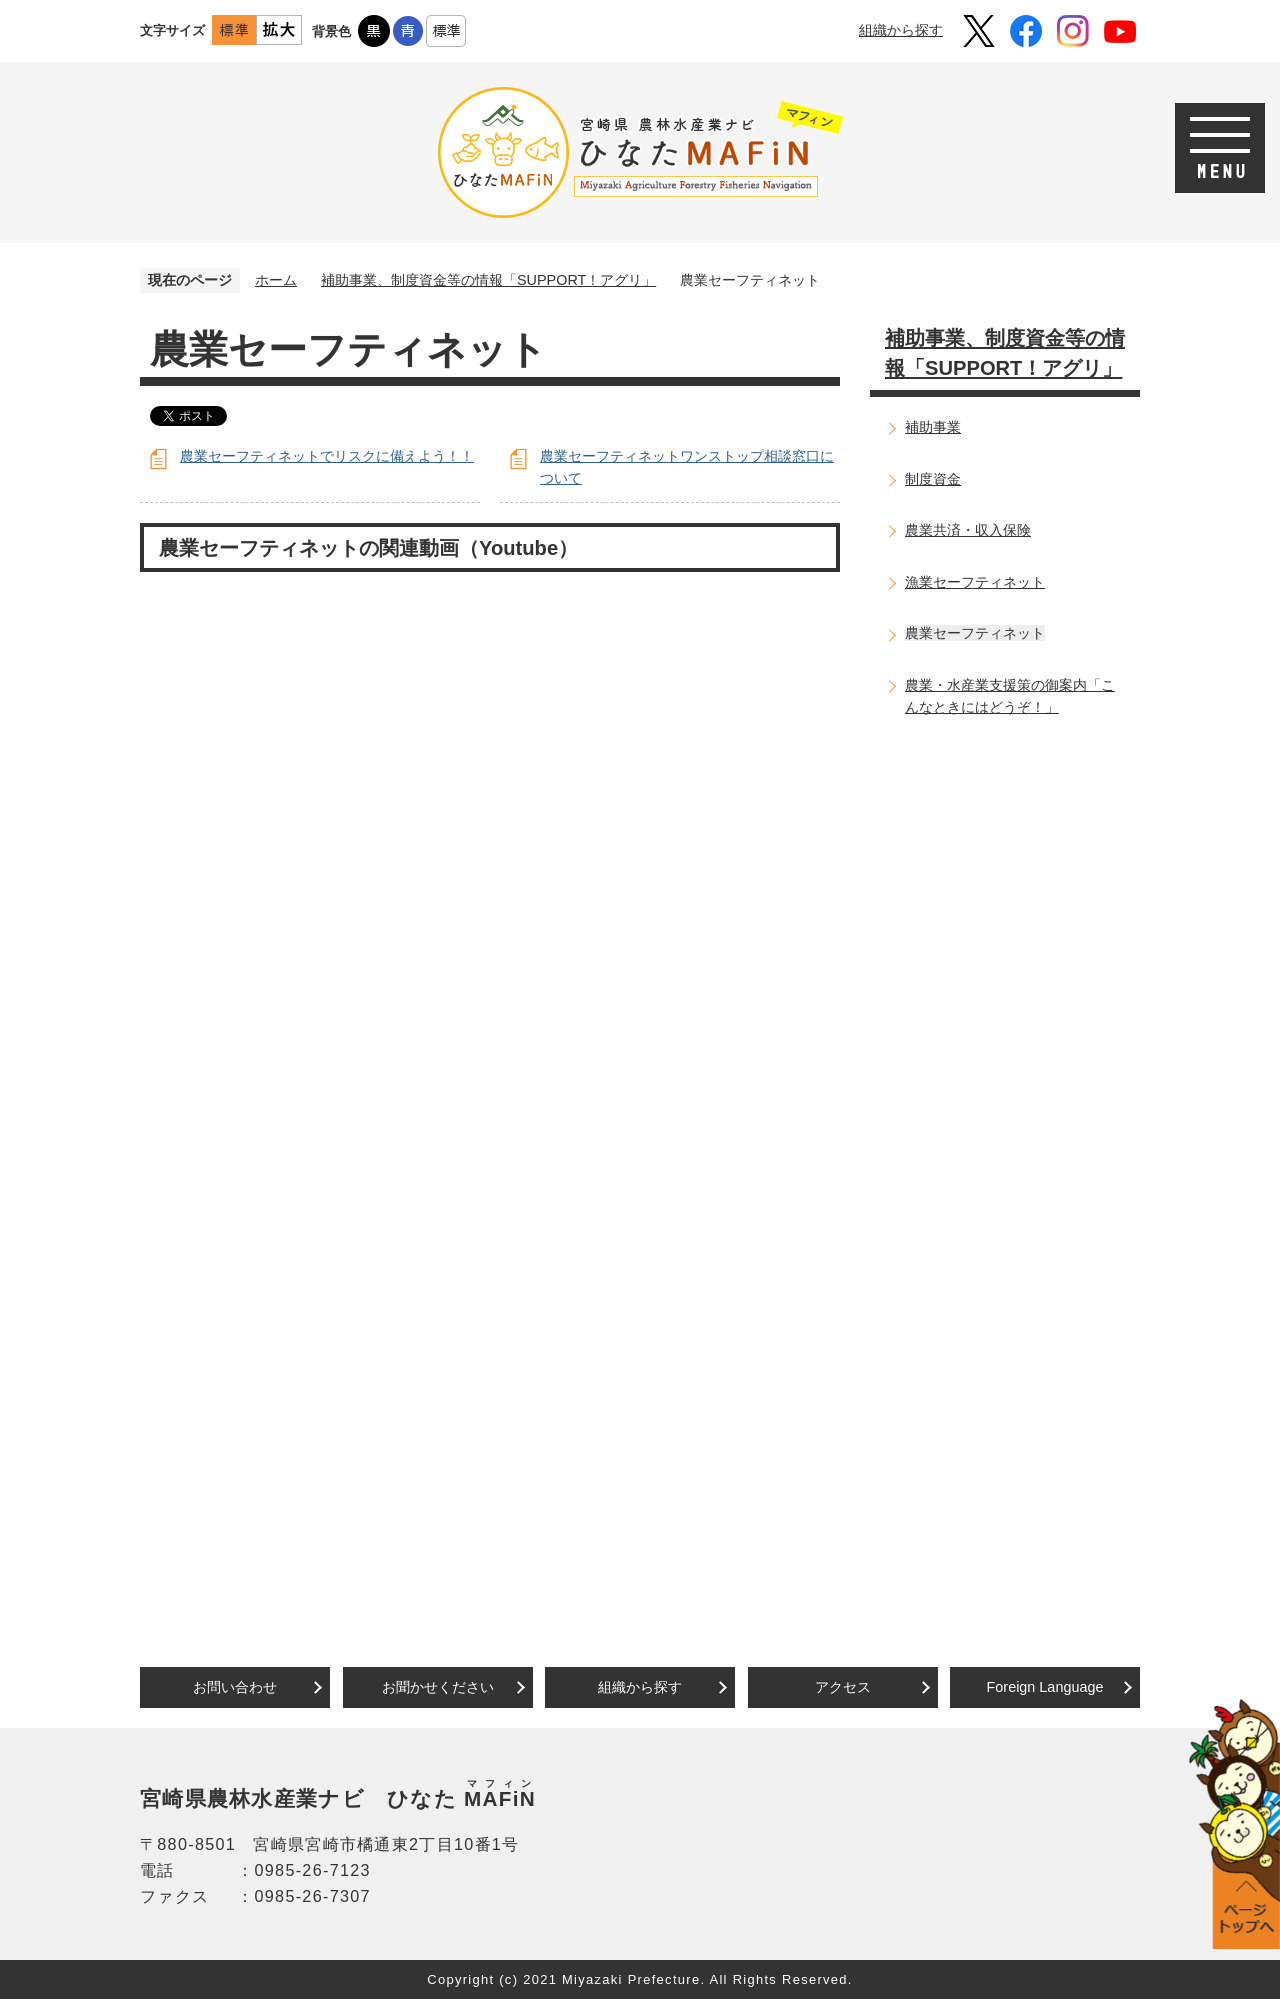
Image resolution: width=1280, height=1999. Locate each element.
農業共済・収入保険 (968, 530)
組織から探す (901, 30)
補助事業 (933, 427)
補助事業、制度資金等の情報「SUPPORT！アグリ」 (488, 280)
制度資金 (933, 479)
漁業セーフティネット (975, 582)
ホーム (276, 280)
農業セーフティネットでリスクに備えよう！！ (327, 456)
